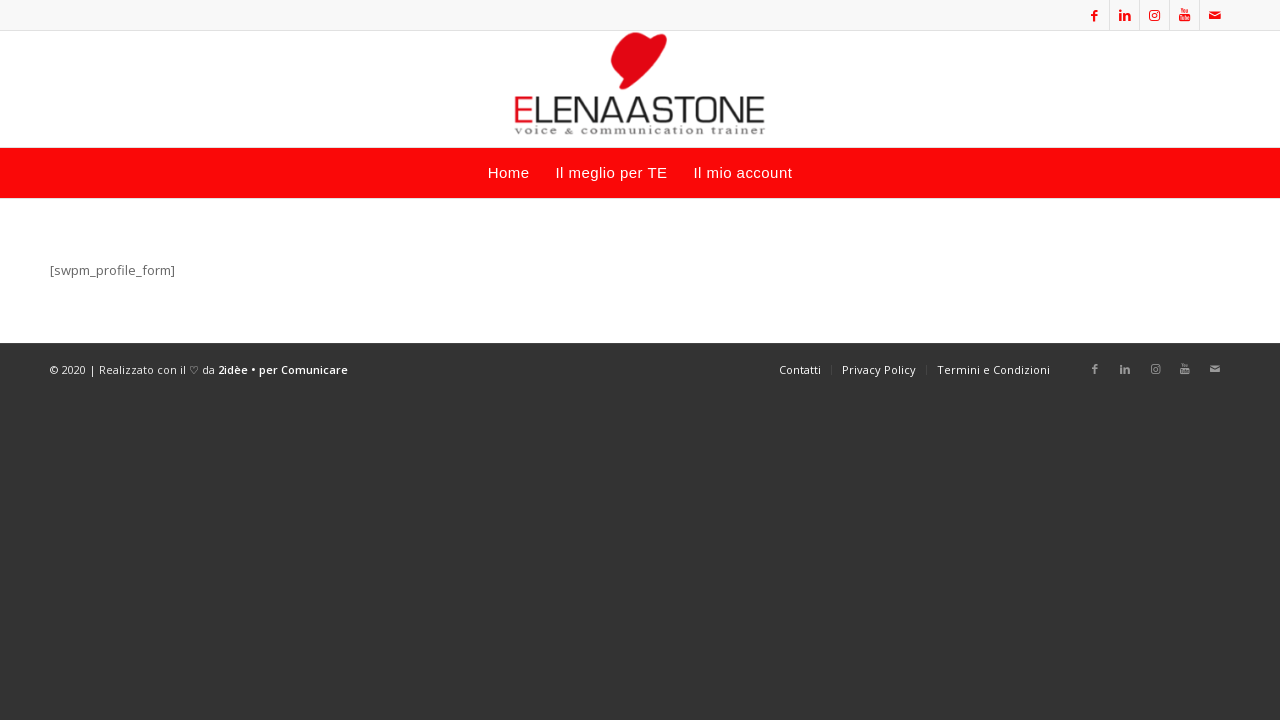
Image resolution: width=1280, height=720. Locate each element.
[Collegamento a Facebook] (1094, 15)
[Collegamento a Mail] (1215, 15)
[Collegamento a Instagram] (1154, 15)
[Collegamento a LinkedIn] (1124, 15)
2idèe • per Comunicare (283, 369)
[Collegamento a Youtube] (1184, 15)
